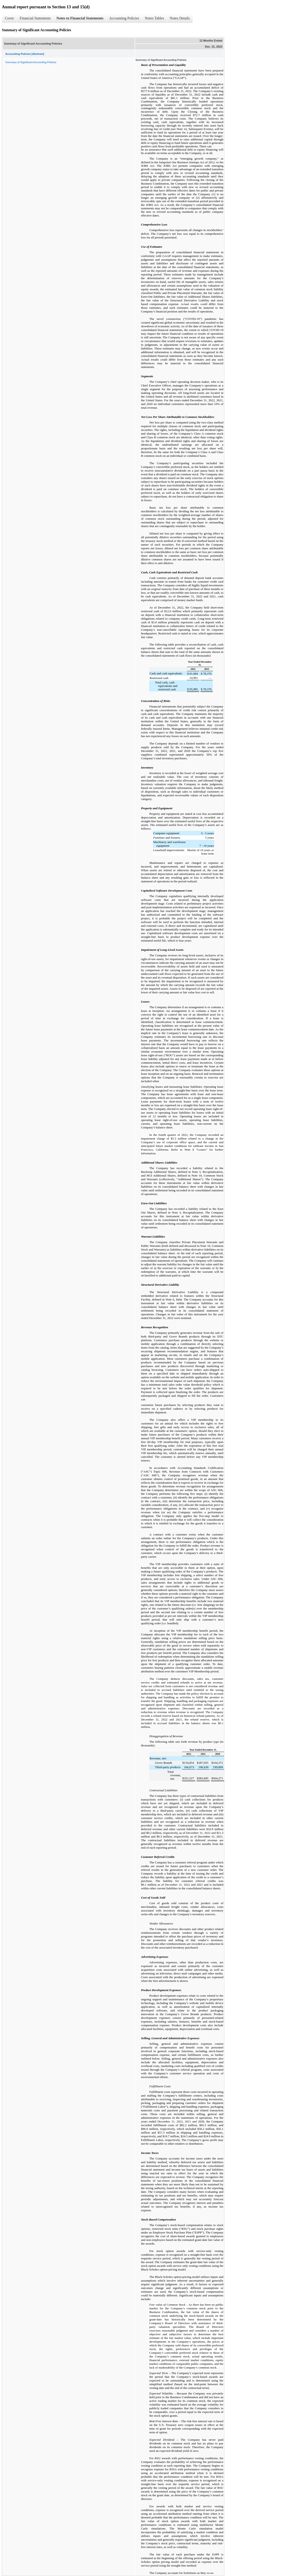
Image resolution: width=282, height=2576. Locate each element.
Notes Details (180, 18)
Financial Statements (35, 18)
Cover (9, 18)
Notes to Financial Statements (79, 18)
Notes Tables (154, 18)
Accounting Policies (124, 18)
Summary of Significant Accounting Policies (30, 62)
